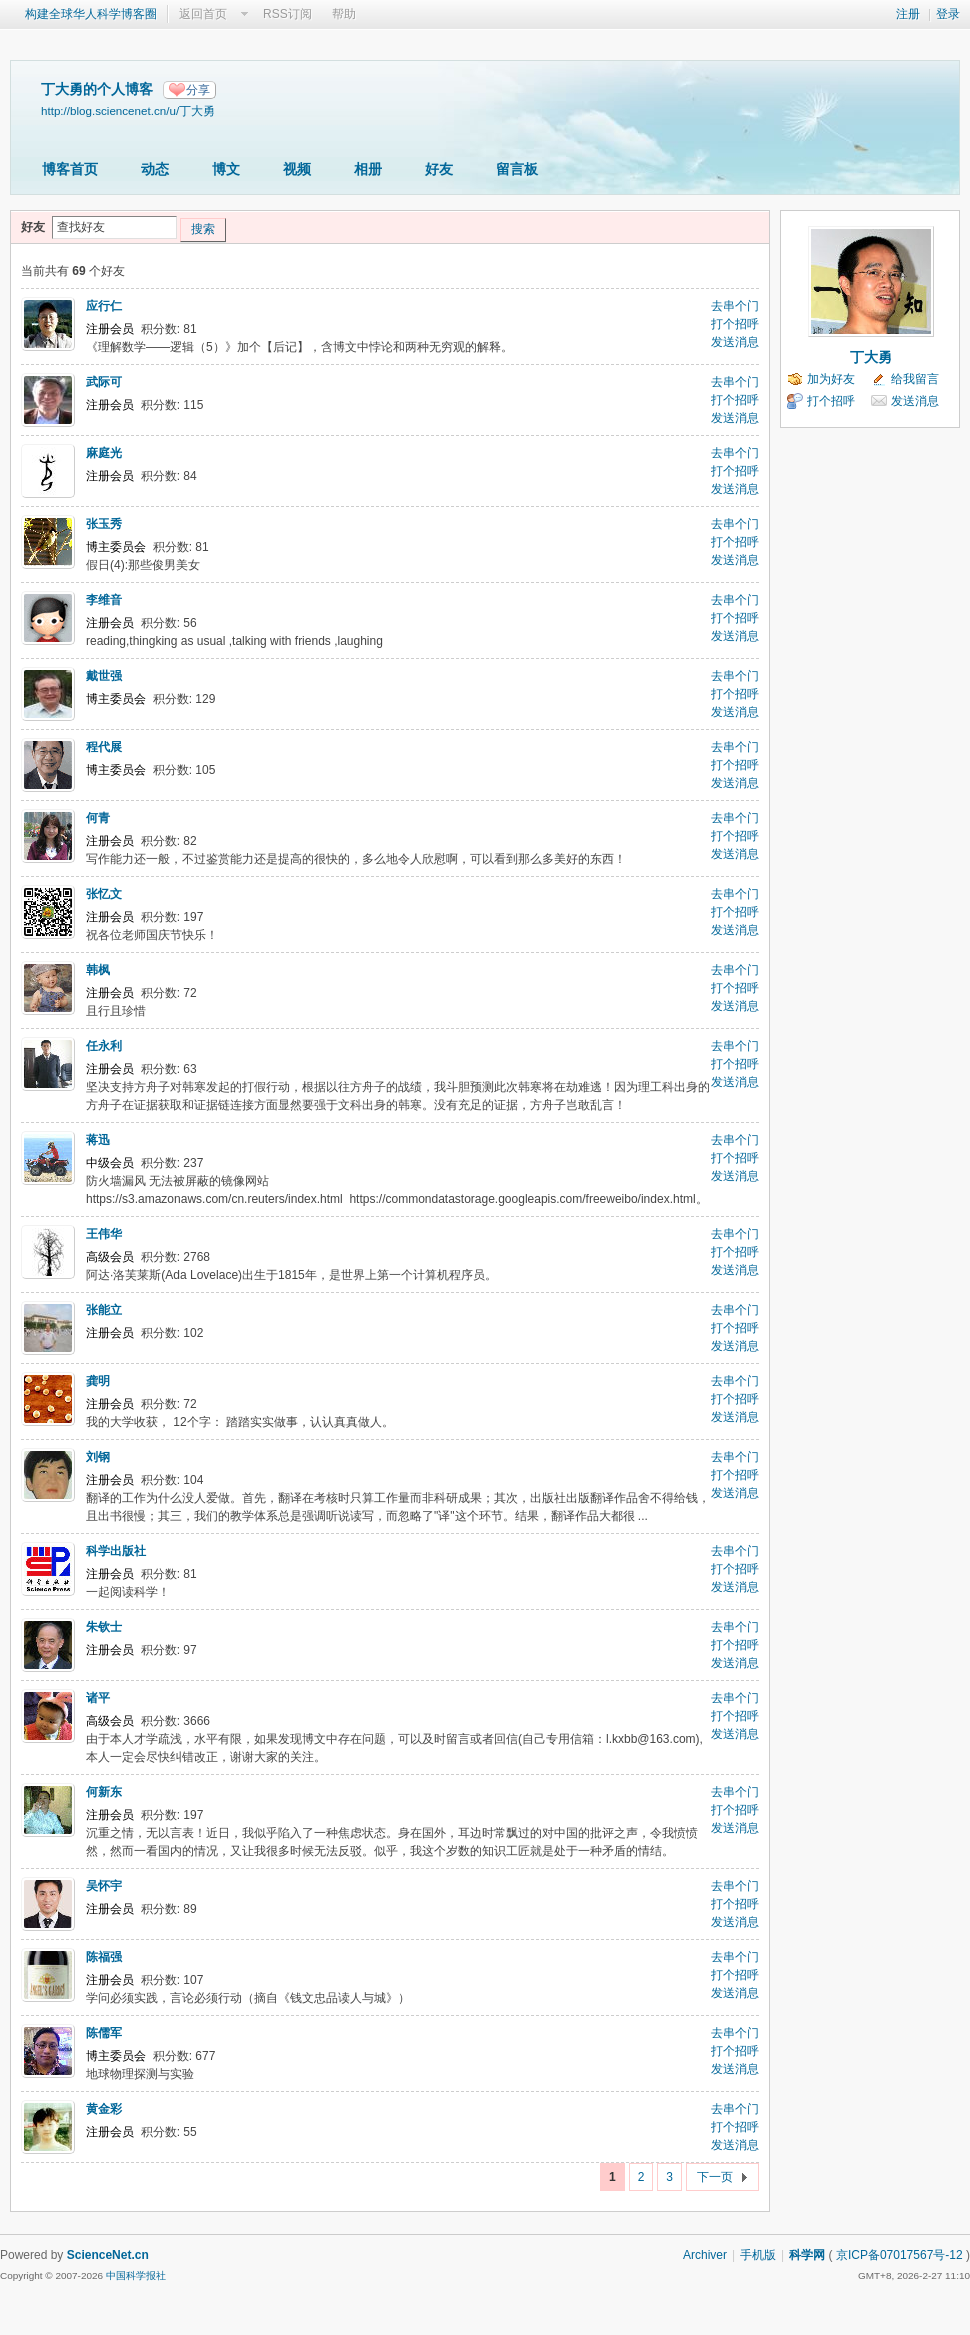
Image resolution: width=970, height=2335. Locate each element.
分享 (198, 90)
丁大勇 (871, 357)
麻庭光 (104, 453)
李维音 (104, 600)
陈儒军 (104, 2033)
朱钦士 (104, 1627)
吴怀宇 (104, 1886)
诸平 (98, 1698)
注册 (908, 14)
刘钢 (98, 1457)
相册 (368, 169)
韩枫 (98, 970)
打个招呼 (735, 324)
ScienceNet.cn (108, 2255)
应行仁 (104, 306)
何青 (98, 818)
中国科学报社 (136, 2275)
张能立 (104, 1310)
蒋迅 (98, 1140)
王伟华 (104, 1234)
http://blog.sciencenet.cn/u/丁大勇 (128, 110)
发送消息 (735, 342)
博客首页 (70, 169)
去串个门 (735, 306)
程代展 (104, 747)
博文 (226, 169)
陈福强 (104, 1957)
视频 (297, 169)
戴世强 (104, 676)
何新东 (104, 1792)
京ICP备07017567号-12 (899, 2255)
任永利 (104, 1046)
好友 (439, 169)
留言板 (517, 169)
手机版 (758, 2255)
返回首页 (203, 14)
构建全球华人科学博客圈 (91, 14)
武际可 (104, 382)
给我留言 (915, 379)
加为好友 (831, 379)
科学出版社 (116, 1551)
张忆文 (104, 894)
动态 (155, 169)
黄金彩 (104, 2109)
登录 (948, 14)
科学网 (807, 2255)
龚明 (98, 1381)
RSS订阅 (287, 14)
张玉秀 (104, 524)
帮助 (344, 14)
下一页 (715, 2177)
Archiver (705, 2255)
